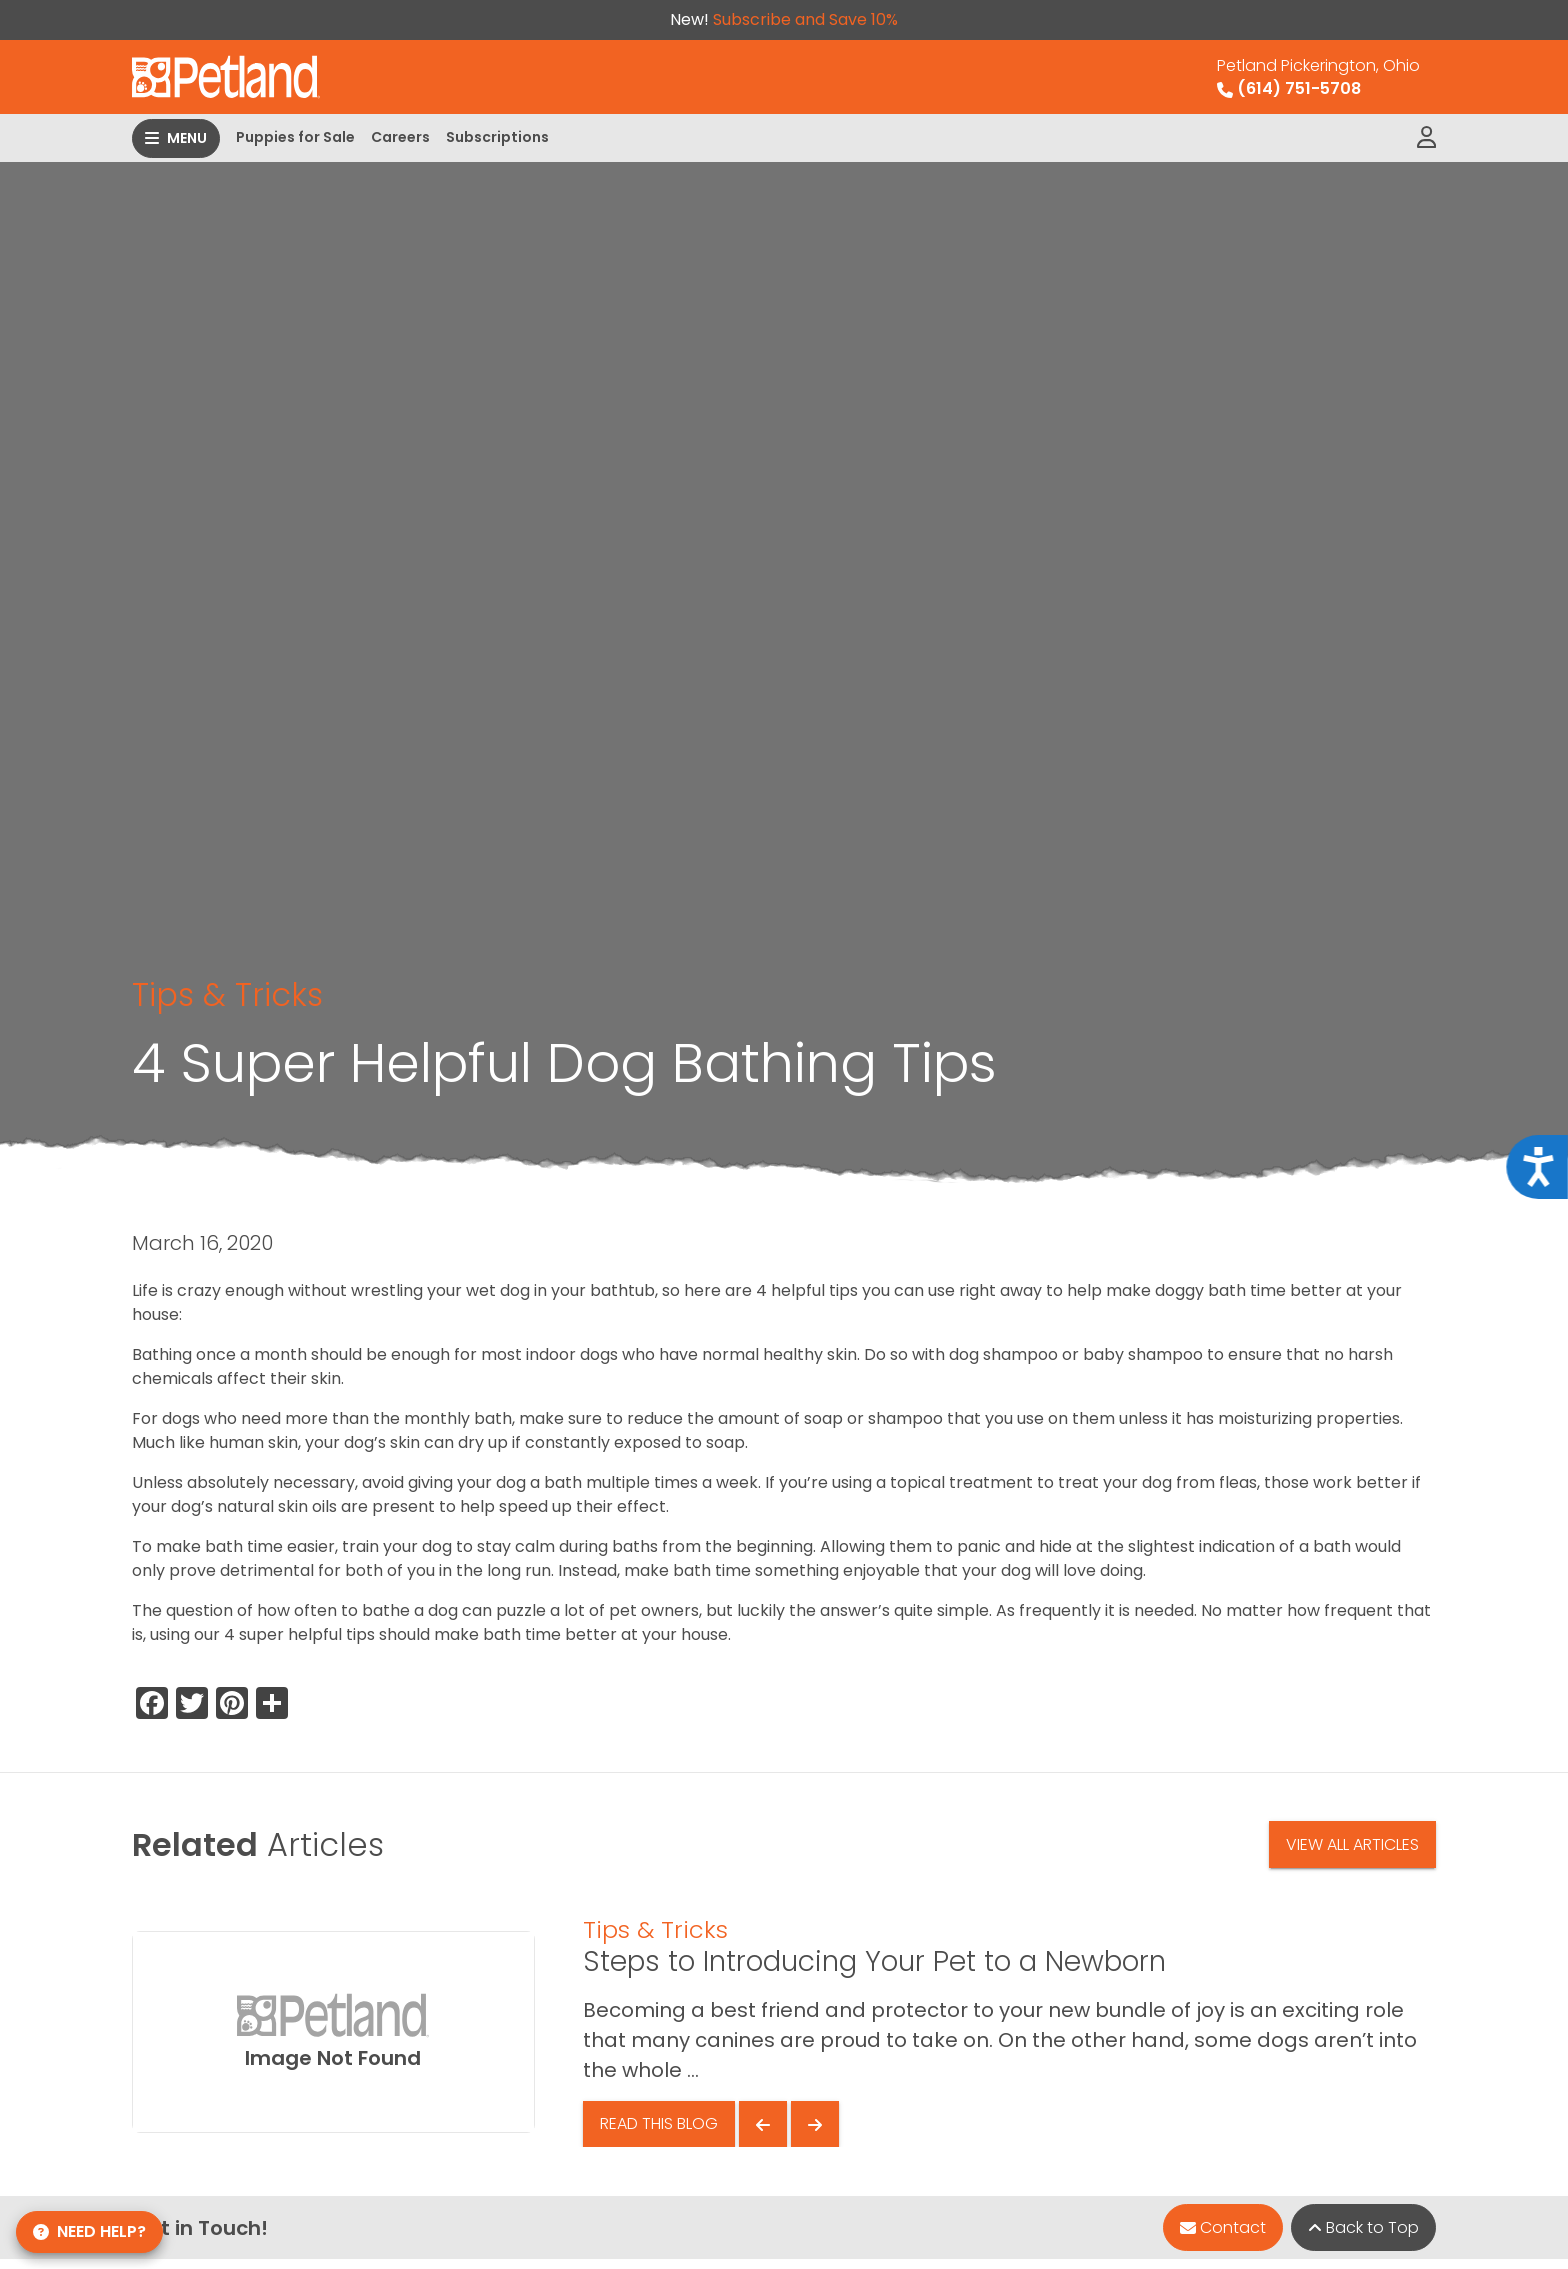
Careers (400, 137)
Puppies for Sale (295, 137)
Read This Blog (659, 2123)
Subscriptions (497, 137)
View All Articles (1352, 1844)
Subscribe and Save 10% (805, 19)
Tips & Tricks (227, 994)
